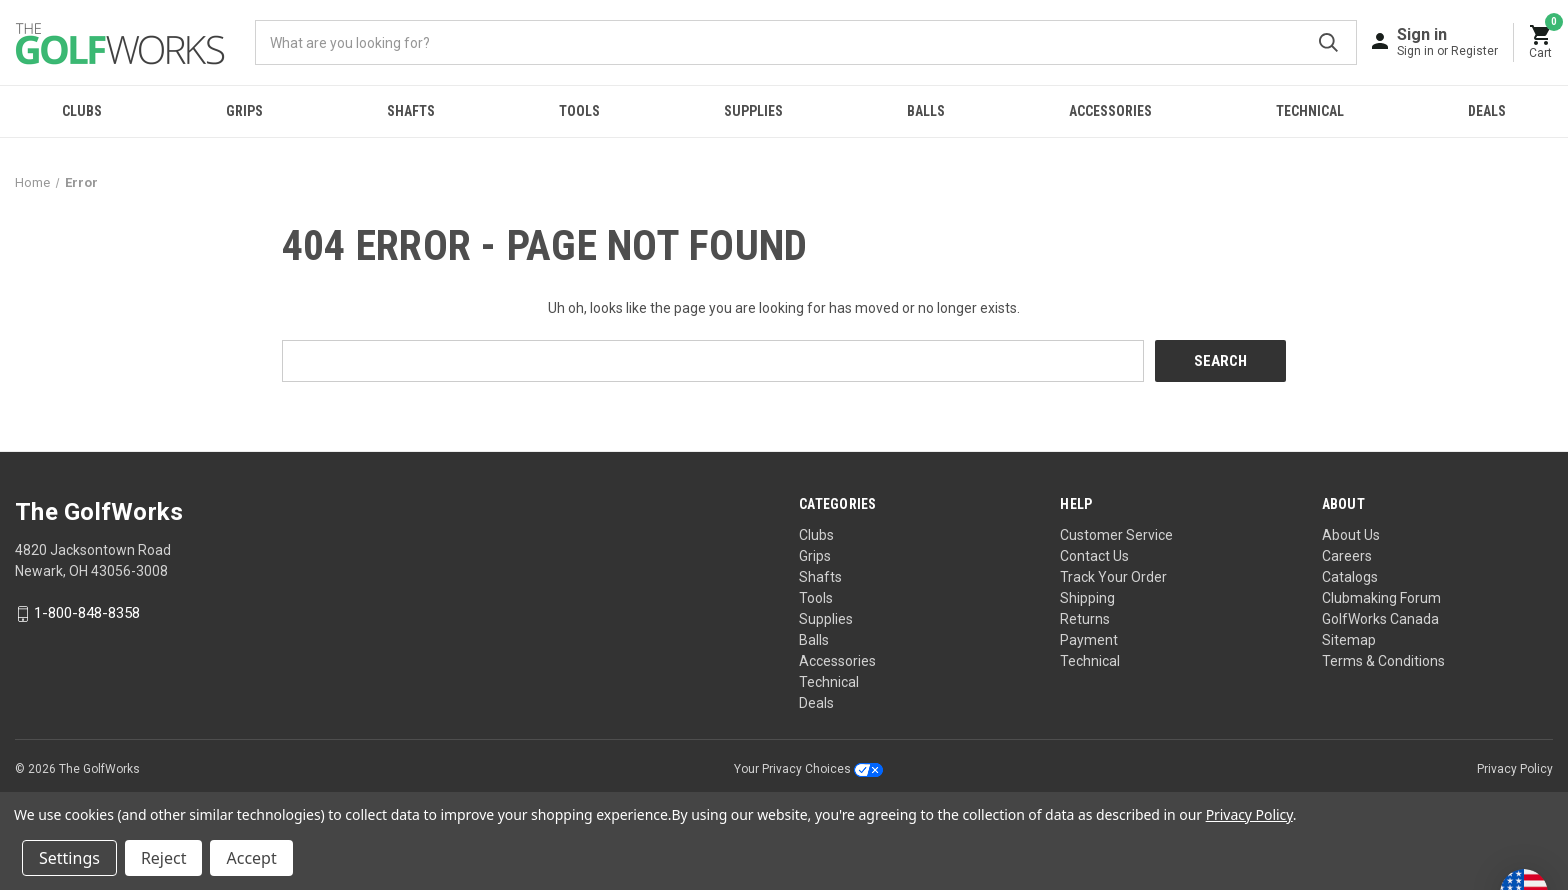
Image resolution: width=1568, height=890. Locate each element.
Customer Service (1116, 535)
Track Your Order (1113, 577)
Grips (244, 111)
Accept (251, 858)
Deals (1487, 111)
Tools (579, 111)
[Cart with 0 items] (1541, 42)
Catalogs (1350, 577)
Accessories (1110, 111)
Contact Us (1094, 556)
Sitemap (1349, 640)
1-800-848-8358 (87, 614)
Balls (926, 111)
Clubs (82, 111)
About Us (1351, 535)
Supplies (753, 111)
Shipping (1087, 598)
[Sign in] (1447, 41)
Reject (164, 858)
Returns (1085, 619)
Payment (1089, 640)
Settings (69, 858)
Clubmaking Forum (1381, 598)
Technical (1310, 111)
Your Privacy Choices (808, 769)
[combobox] (806, 42)
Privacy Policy (1515, 769)
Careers (1347, 556)
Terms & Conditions (1383, 661)
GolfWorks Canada (1380, 619)
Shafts (411, 111)
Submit (1328, 42)
